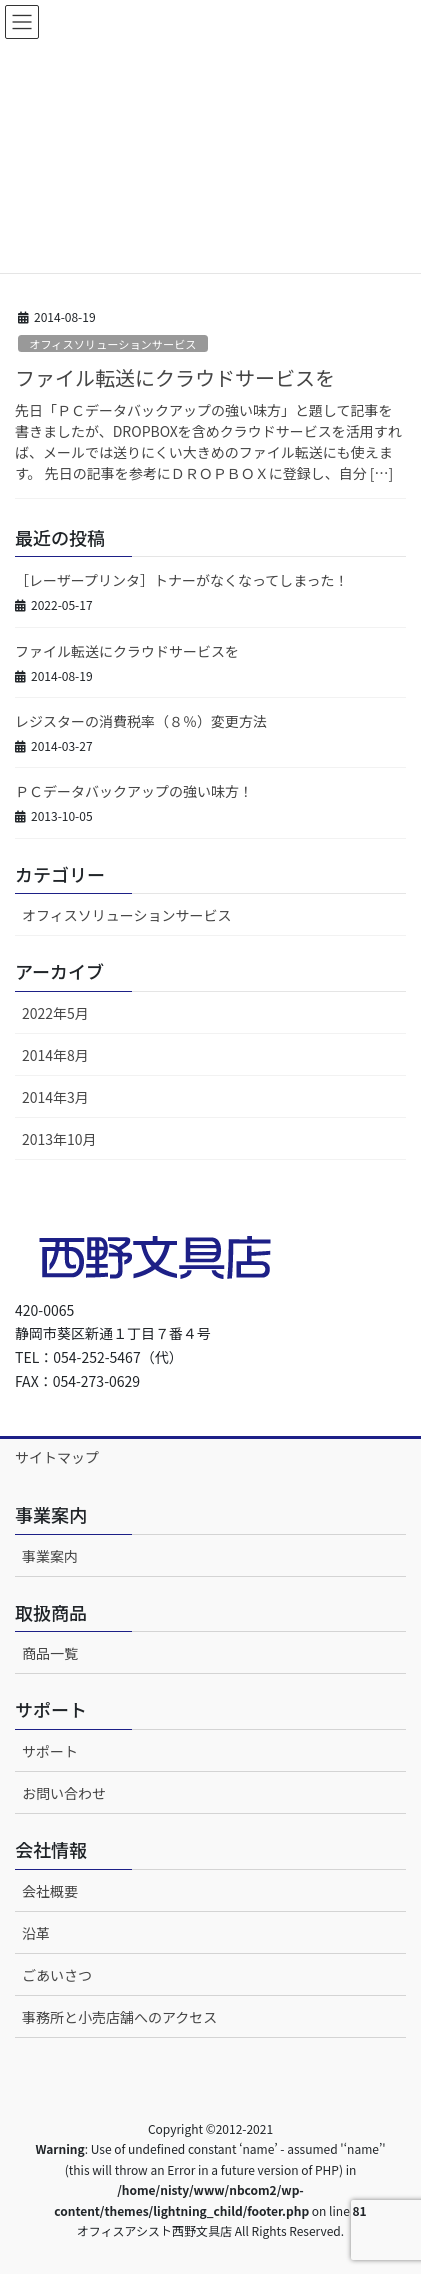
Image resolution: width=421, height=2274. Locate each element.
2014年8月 (55, 1055)
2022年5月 (55, 1013)
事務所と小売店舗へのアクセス (119, 2017)
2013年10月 (59, 1139)
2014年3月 (55, 1097)
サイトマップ (57, 1457)
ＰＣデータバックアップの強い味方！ (134, 791)
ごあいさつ (57, 1975)
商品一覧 (50, 1653)
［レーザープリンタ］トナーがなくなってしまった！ (182, 580)
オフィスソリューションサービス (112, 344)
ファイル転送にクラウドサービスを (175, 377)
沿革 (36, 1933)
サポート (50, 1751)
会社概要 (50, 1891)
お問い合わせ (64, 1793)
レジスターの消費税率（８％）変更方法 (141, 721)
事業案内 (50, 1556)
